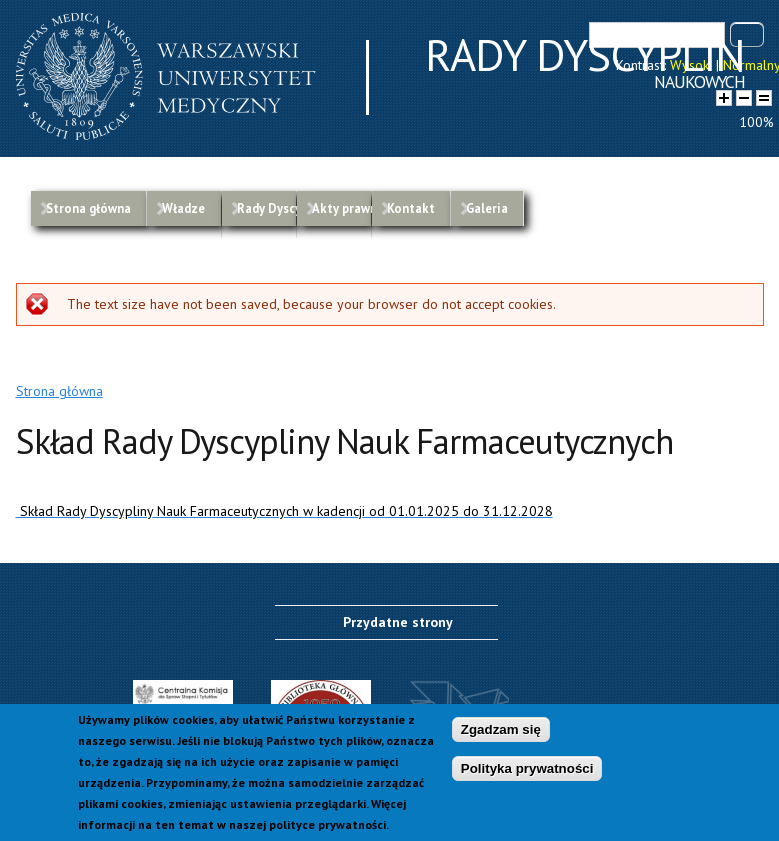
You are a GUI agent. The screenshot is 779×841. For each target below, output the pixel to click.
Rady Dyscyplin (266, 208)
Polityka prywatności (527, 770)
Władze (183, 208)
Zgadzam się (501, 732)
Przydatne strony (398, 622)
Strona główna (88, 208)
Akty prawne (341, 208)
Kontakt (411, 208)
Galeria (487, 208)
